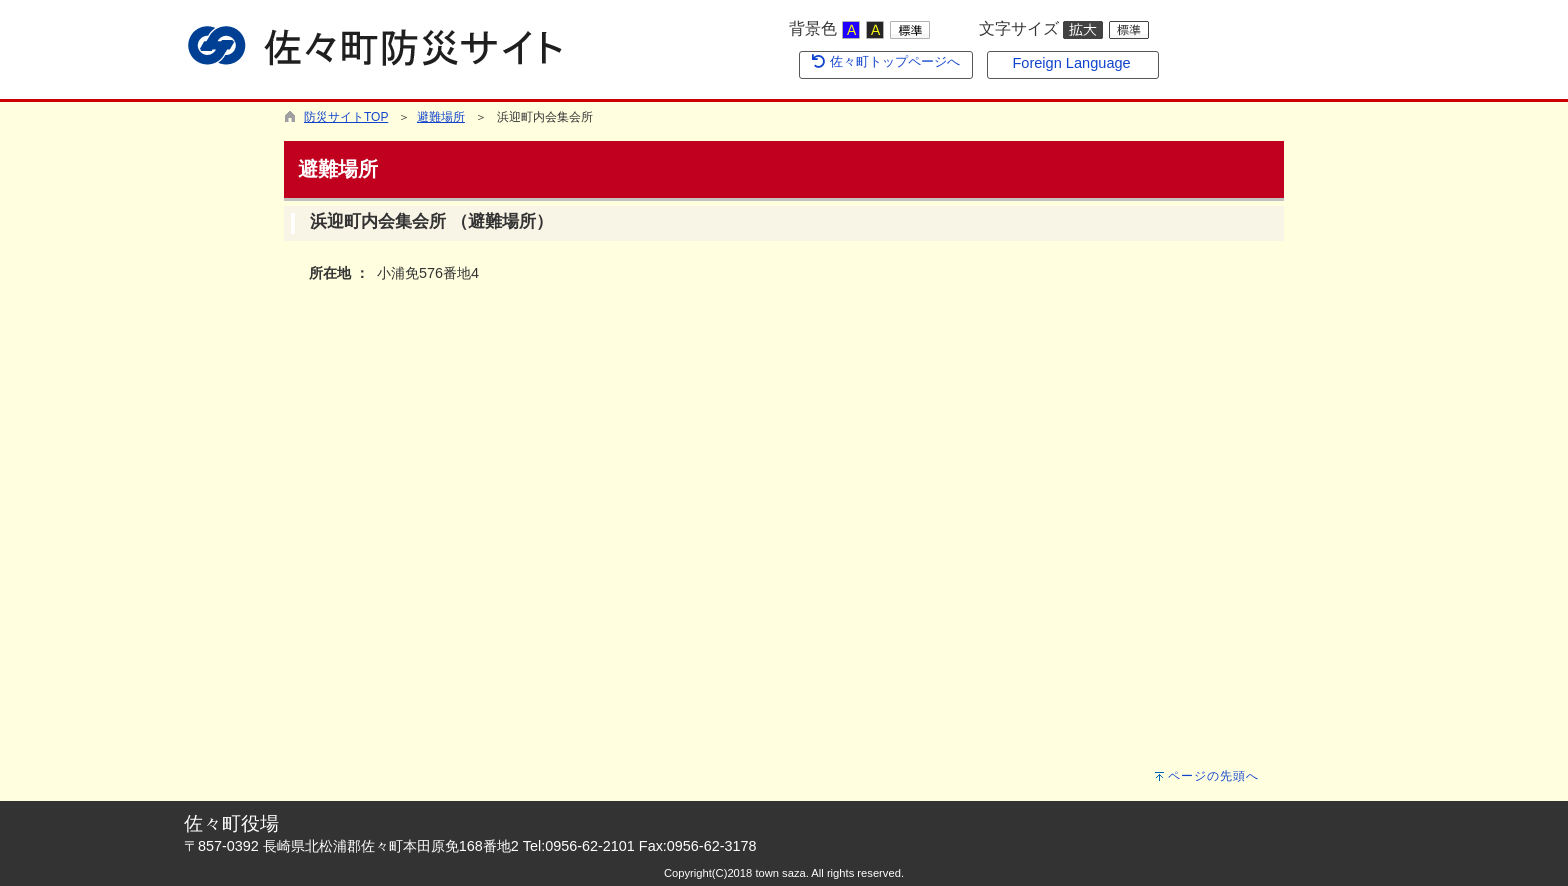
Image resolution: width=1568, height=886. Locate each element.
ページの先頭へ (1213, 776)
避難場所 (441, 117)
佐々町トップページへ (885, 61)
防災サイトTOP (346, 117)
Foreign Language (1071, 63)
